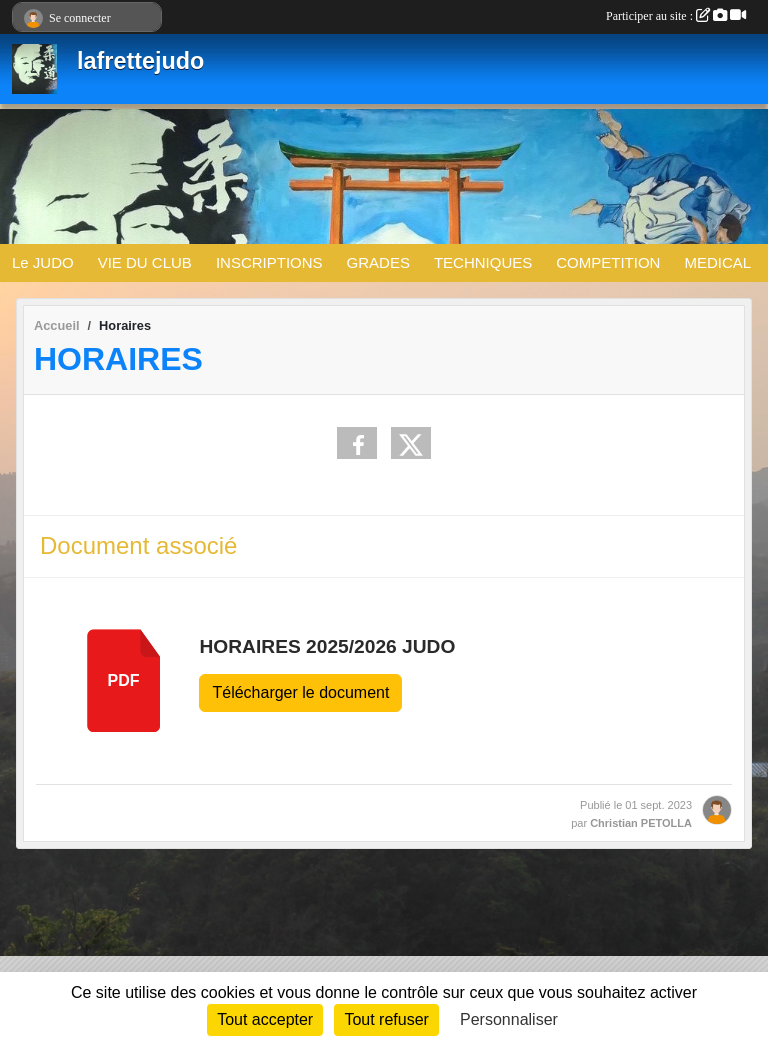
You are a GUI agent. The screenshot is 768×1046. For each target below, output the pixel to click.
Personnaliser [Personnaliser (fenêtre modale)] (509, 1019)
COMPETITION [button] (608, 262)
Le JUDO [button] (43, 262)
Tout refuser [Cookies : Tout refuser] (386, 1019)
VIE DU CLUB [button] (145, 262)
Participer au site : (676, 16)
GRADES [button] (378, 262)
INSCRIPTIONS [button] (269, 262)
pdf (124, 680)
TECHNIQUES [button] (483, 262)
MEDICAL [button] (717, 262)
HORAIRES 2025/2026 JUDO (327, 646)
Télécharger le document (300, 692)
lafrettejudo (140, 61)
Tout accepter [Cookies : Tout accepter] (265, 1019)
